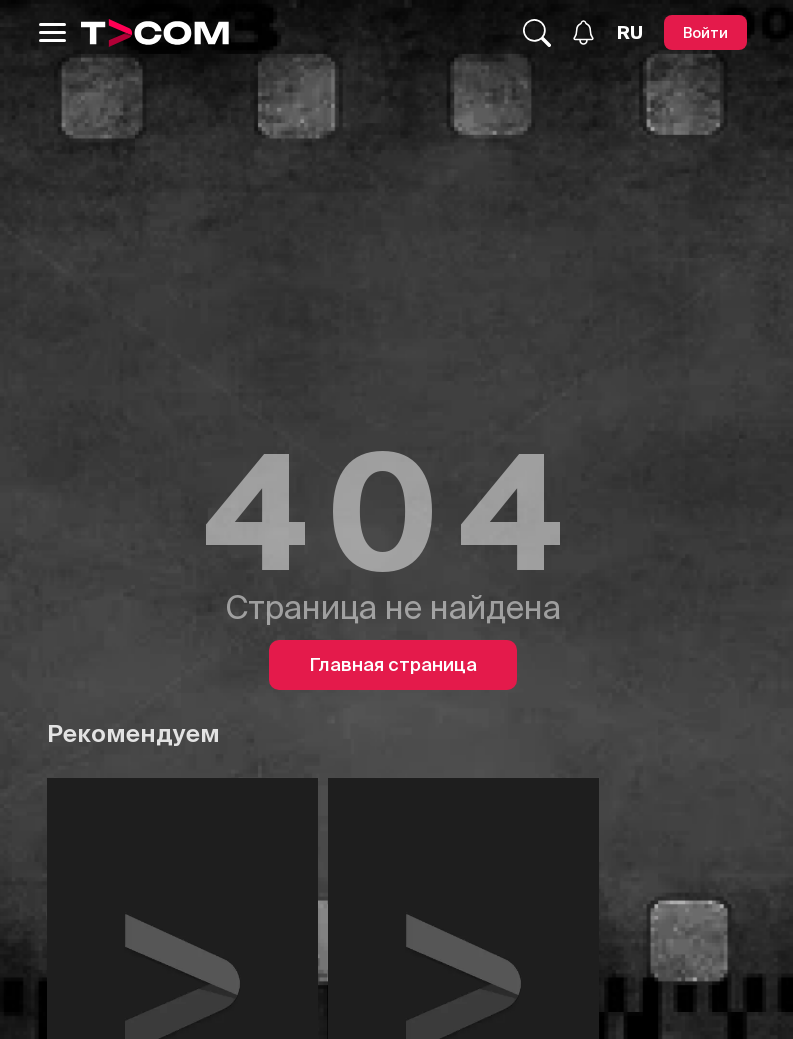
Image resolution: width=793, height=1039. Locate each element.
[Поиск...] (537, 33)
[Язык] (630, 33)
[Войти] (705, 32)
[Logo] (155, 33)
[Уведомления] (583, 32)
